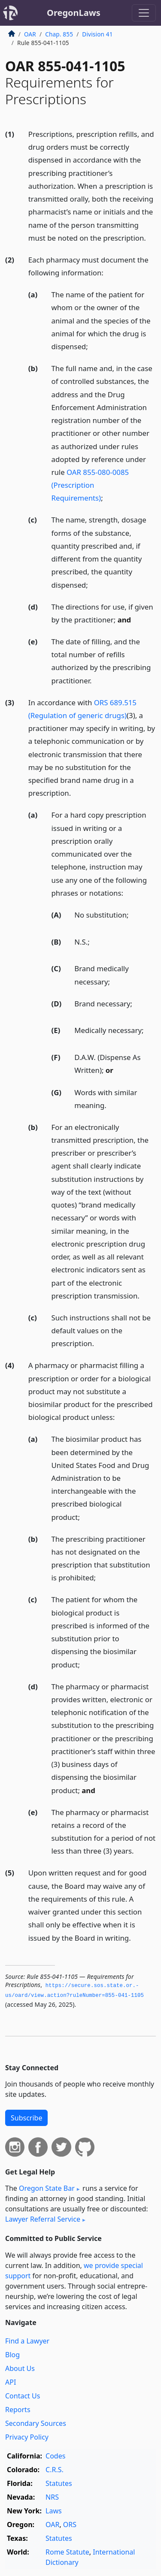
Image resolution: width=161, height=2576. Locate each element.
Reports (17, 2409)
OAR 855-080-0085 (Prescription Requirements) (90, 485)
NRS (52, 2497)
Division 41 (97, 34)
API (10, 2382)
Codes (55, 2456)
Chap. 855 (59, 34)
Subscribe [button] (26, 2118)
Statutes (59, 2483)
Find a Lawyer (27, 2341)
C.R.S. (55, 2469)
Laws (54, 2511)
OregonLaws (73, 12)
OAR (30, 34)
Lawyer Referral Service (42, 2219)
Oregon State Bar (47, 2188)
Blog (12, 2354)
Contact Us (22, 2396)
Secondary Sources (35, 2423)
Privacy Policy (27, 2437)
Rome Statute (67, 2552)
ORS (69, 2524)
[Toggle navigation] (144, 12)
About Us (20, 2368)
